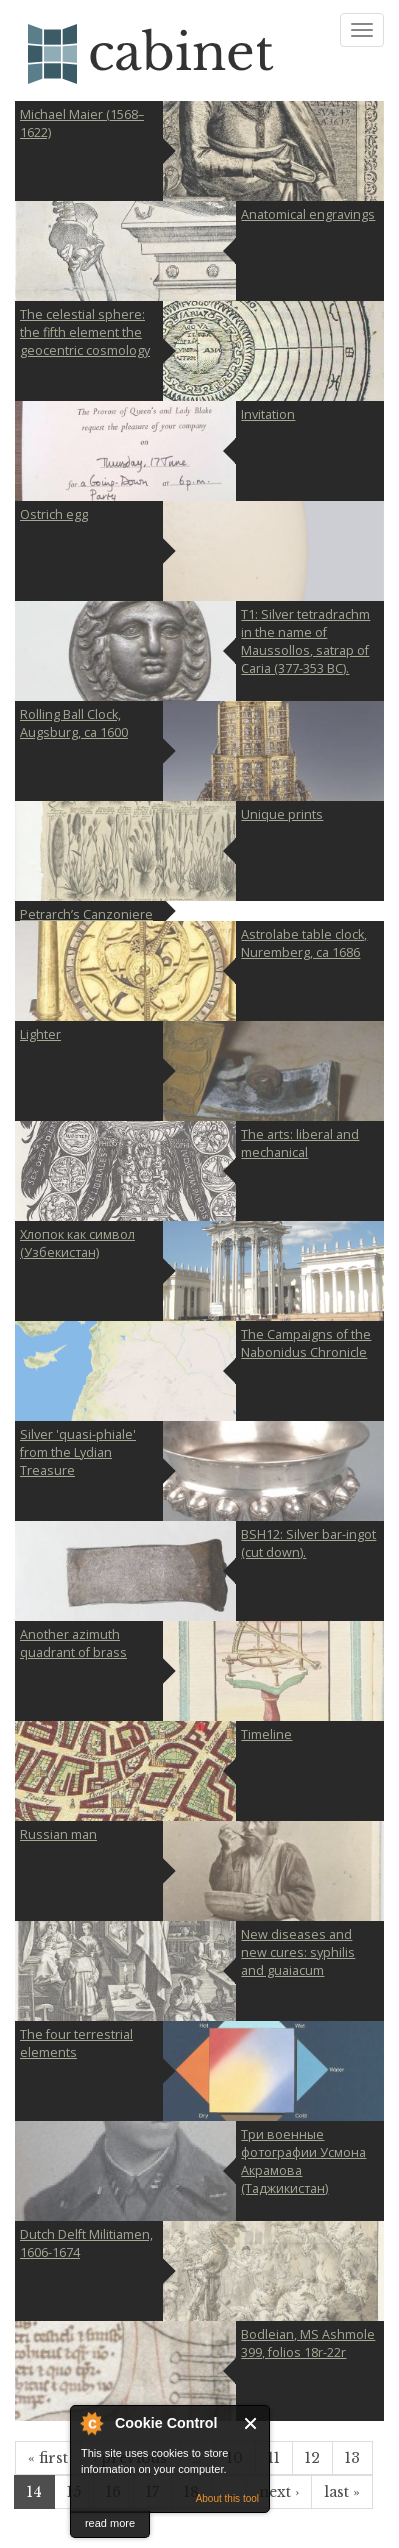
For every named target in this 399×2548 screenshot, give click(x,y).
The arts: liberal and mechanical (300, 1143)
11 (274, 2458)
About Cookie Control (91, 2423)
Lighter (40, 1034)
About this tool (227, 2498)
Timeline (266, 1734)
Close (251, 2423)
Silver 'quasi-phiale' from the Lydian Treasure (78, 1452)
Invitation (268, 414)
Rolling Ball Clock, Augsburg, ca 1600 (74, 723)
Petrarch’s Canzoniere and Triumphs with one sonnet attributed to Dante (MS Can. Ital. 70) (86, 913)
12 (312, 2458)
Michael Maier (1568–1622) (82, 123)
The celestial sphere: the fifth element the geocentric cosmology (85, 332)
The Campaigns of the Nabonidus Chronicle (306, 1343)
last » (342, 2492)
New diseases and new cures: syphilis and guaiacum (298, 1952)
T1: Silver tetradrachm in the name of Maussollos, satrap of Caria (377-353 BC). (305, 641)
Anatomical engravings (308, 214)
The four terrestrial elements (76, 2043)
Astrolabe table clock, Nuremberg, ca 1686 (304, 943)
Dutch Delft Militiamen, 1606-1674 (86, 2243)
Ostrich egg (54, 514)
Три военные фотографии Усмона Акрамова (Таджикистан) (303, 2161)
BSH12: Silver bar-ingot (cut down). (308, 1543)
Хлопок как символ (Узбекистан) (77, 1243)
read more (110, 2523)
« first (48, 2458)
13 (352, 2458)
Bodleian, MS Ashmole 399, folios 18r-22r (308, 2343)
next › (279, 2492)
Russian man (58, 1834)
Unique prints (282, 814)
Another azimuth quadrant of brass (73, 1643)
